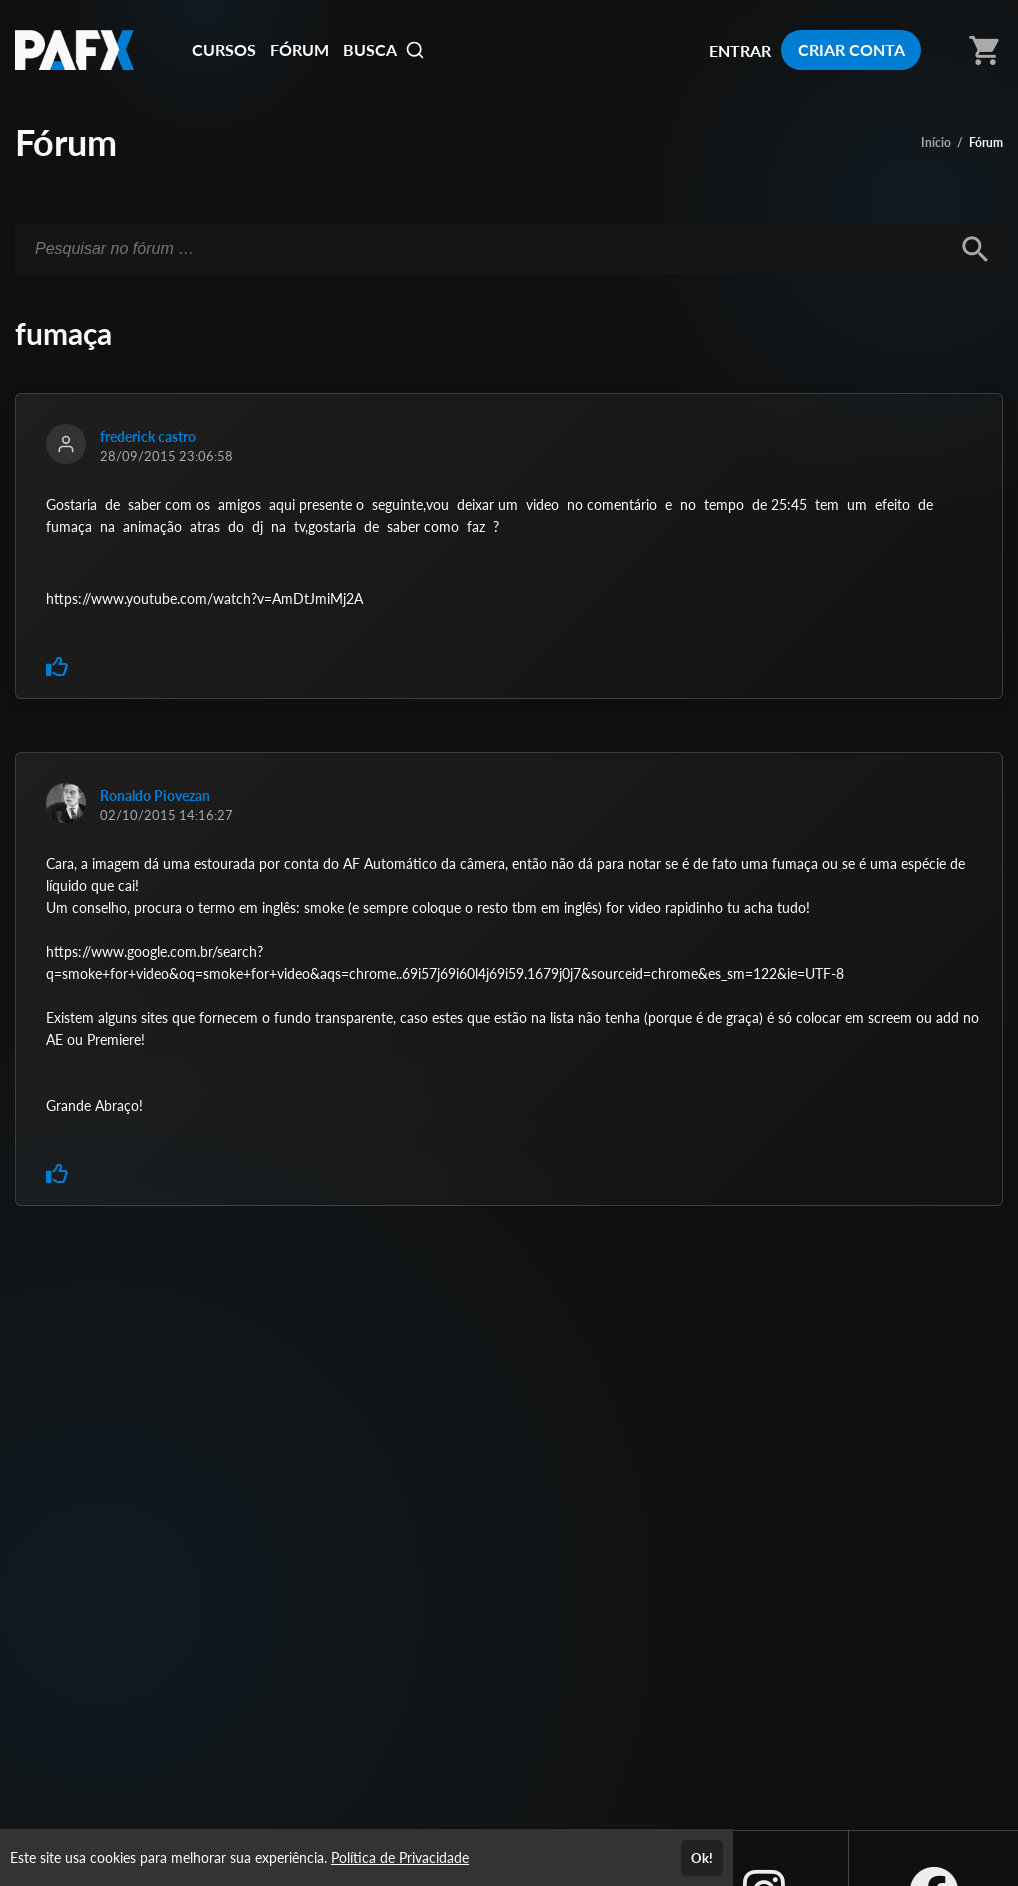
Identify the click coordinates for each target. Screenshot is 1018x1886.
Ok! (702, 1858)
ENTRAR (740, 50)
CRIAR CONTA (851, 49)
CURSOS (224, 49)
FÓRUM (299, 49)
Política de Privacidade (400, 1857)
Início (936, 142)
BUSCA (384, 50)
